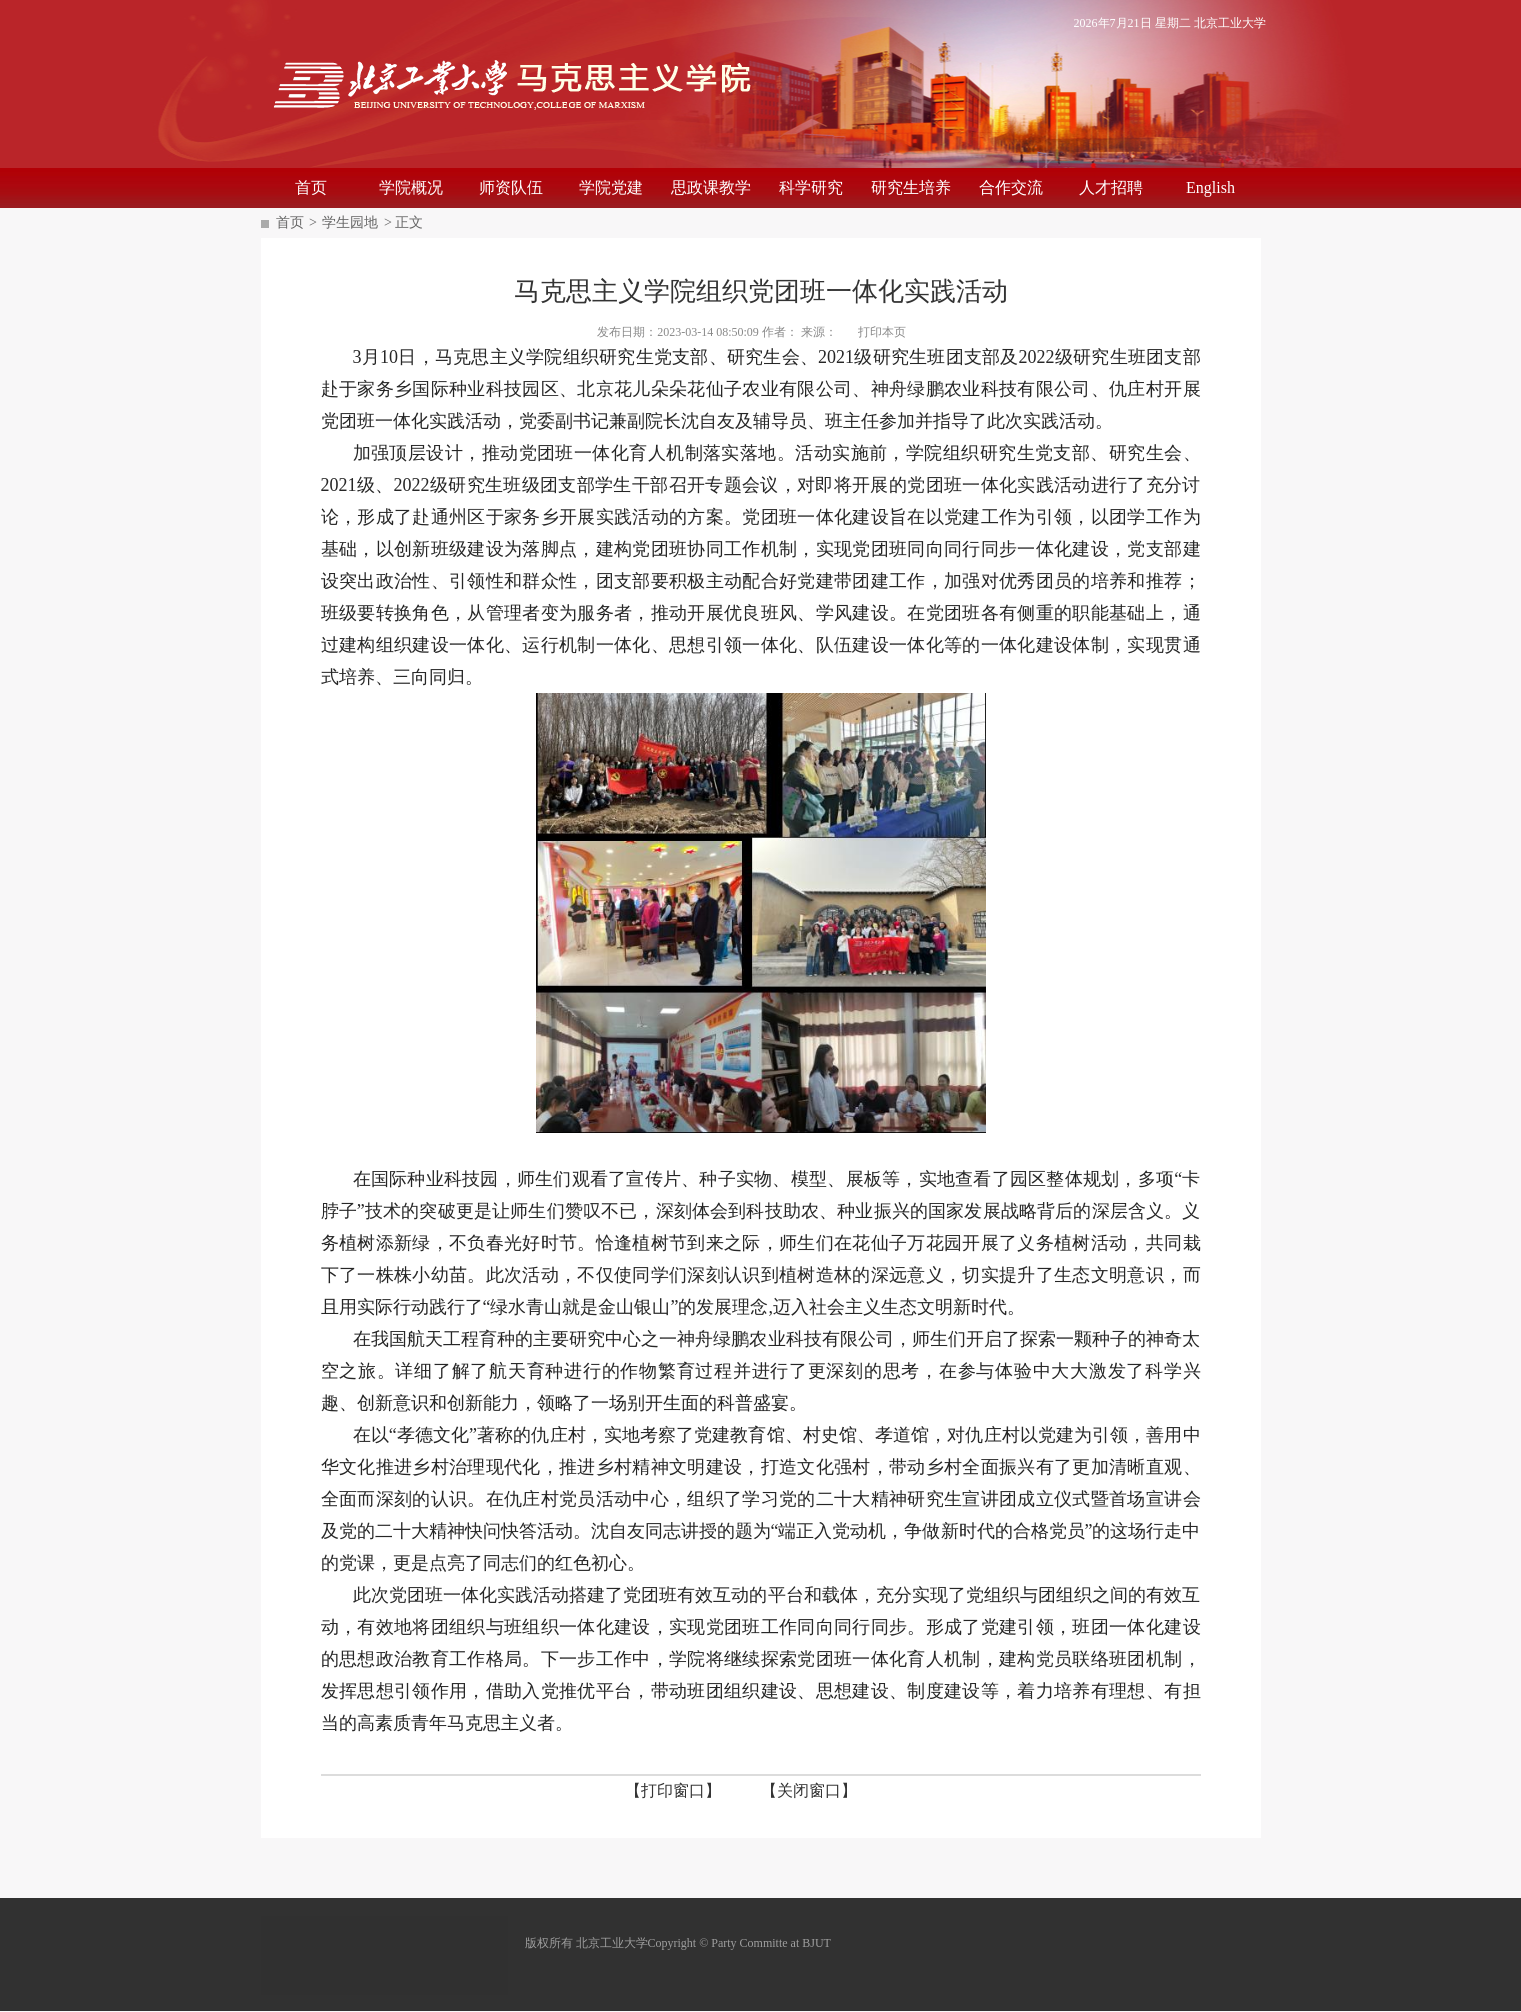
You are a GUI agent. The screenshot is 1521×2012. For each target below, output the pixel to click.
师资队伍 (511, 187)
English (1210, 187)
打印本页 (882, 332)
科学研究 (811, 187)
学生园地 (350, 222)
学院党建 (611, 187)
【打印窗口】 (673, 1790)
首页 (311, 187)
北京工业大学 (1230, 23)
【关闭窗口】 (809, 1790)
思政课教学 (711, 187)
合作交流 (1011, 187)
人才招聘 (1111, 187)
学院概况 (411, 187)
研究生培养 (911, 187)
